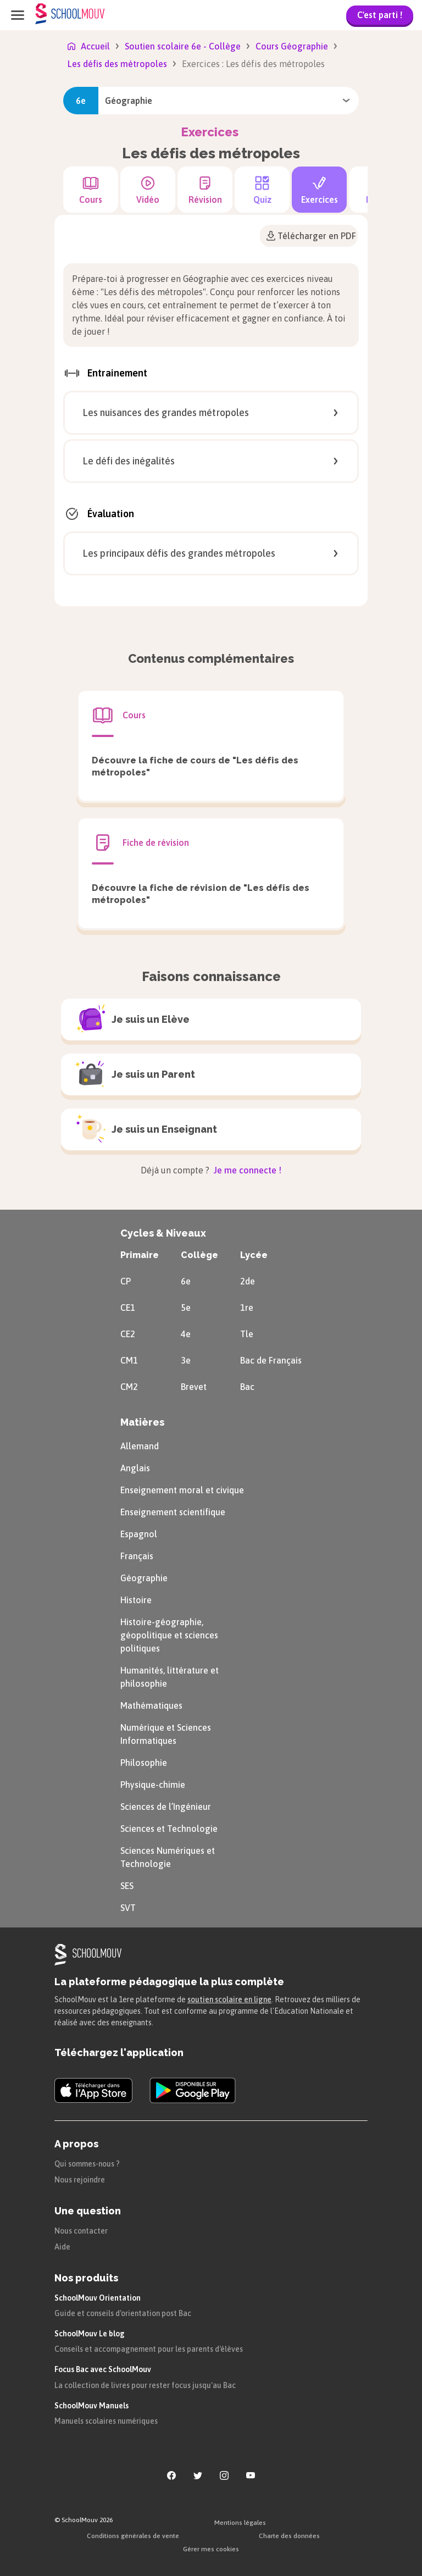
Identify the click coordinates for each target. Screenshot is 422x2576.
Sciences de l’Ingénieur (165, 1806)
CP (125, 1281)
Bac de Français (271, 1360)
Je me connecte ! (246, 1170)
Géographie (144, 1578)
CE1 (127, 1307)
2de (247, 1281)
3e (186, 1360)
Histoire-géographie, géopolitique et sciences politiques (169, 1635)
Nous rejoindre (79, 2179)
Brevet (194, 1387)
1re (246, 1307)
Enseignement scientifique (172, 1512)
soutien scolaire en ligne (229, 1999)
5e (186, 1307)
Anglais (135, 1468)
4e (186, 1334)
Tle (246, 1334)
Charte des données (289, 2536)
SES (127, 1886)
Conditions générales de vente (133, 2536)
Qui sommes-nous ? (87, 2163)
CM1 (129, 1360)
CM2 (129, 1387)
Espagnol (138, 1534)
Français (136, 1556)
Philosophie (143, 1763)
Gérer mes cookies (211, 2549)
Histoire (136, 1600)
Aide (62, 2246)
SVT (128, 1908)
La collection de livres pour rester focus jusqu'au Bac (145, 2385)
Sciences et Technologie (169, 1828)
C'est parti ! (379, 15)
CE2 (127, 1334)
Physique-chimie (152, 1785)
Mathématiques (151, 1705)
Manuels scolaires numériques (106, 2421)
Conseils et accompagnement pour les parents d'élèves (148, 2349)
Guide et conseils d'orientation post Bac (122, 2313)
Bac (247, 1387)
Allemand (139, 1446)
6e (186, 1281)
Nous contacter (81, 2230)
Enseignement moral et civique (182, 1490)
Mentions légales (240, 2523)
